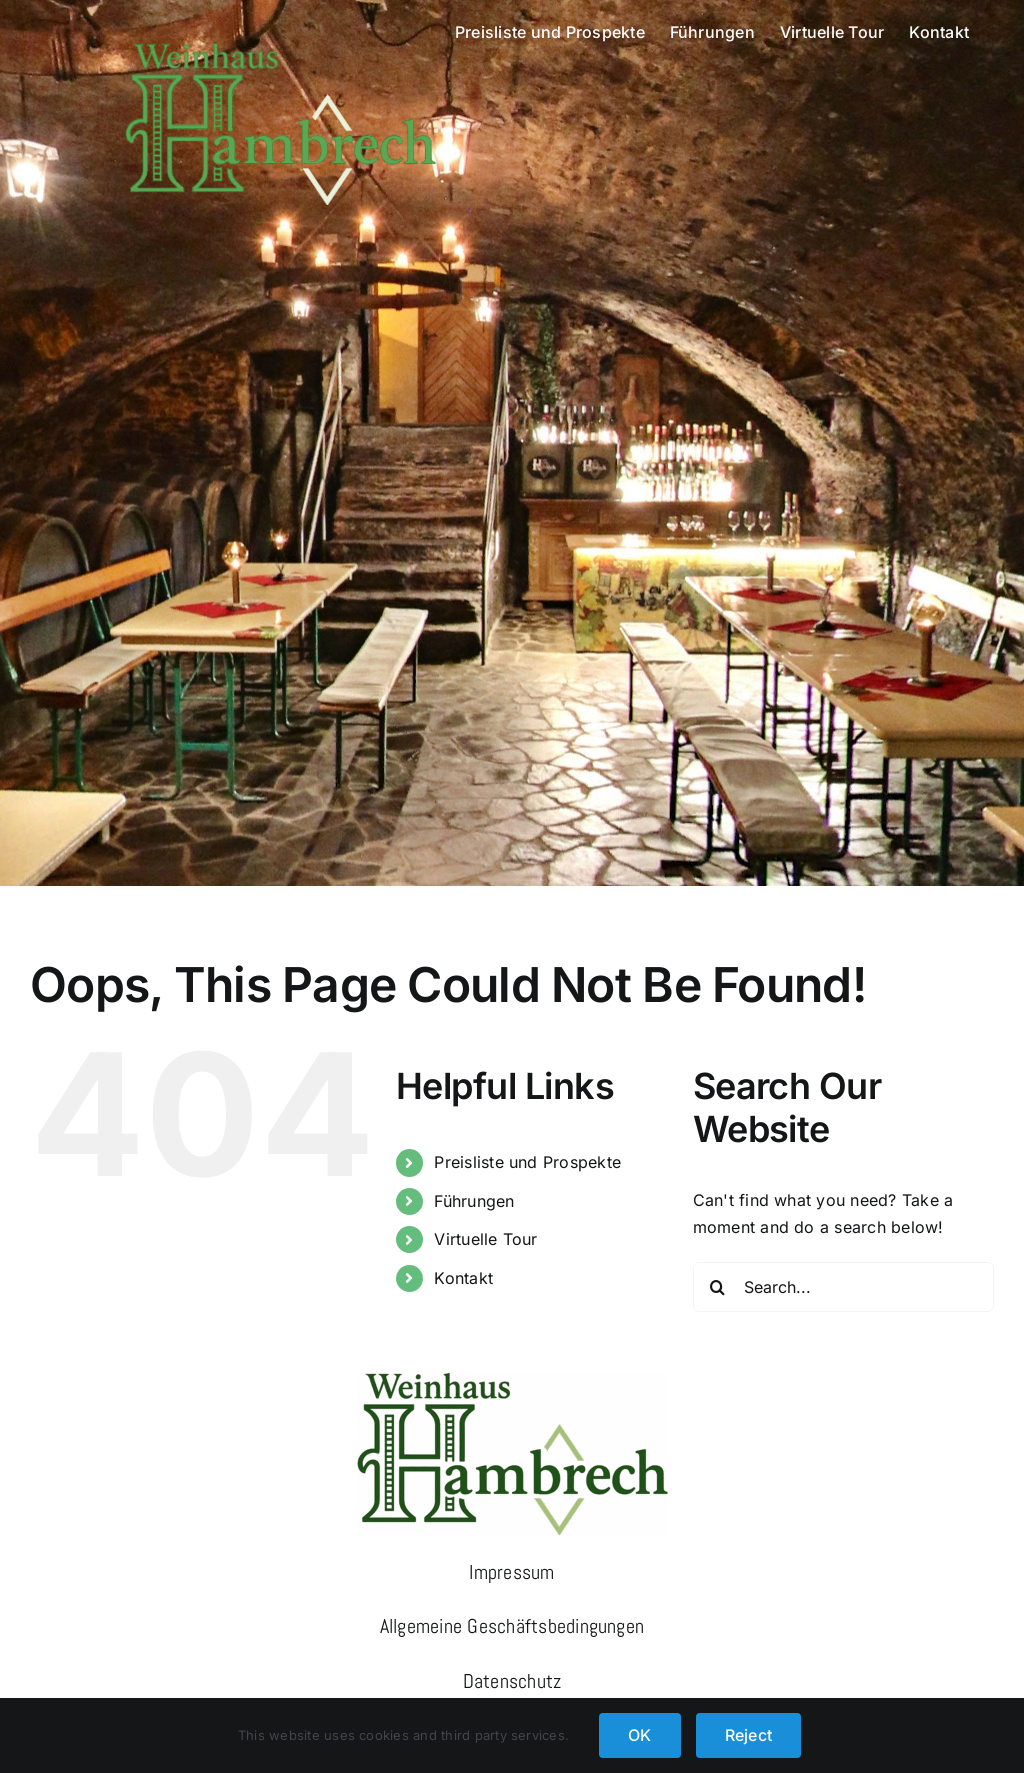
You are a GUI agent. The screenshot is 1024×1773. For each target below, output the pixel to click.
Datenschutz (512, 1681)
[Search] (718, 1287)
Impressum (511, 1572)
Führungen (474, 1201)
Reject (748, 1735)
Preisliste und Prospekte (527, 1162)
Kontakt (463, 1278)
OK (639, 1735)
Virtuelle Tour (485, 1239)
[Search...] (843, 1287)
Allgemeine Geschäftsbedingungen (512, 1626)
